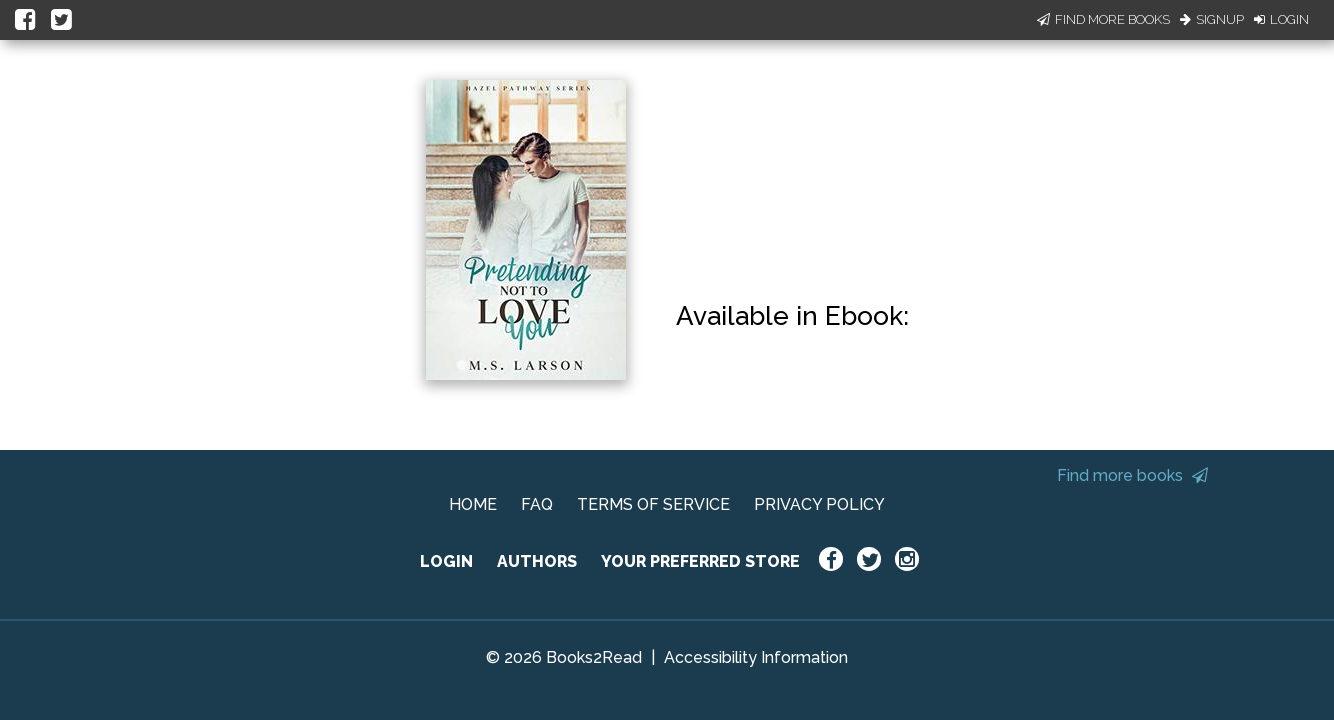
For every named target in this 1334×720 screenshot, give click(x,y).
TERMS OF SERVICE (653, 504)
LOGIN (446, 561)
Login (1281, 19)
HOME (473, 504)
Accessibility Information (756, 657)
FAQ (537, 504)
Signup (1212, 19)
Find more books (1132, 475)
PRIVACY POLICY (819, 504)
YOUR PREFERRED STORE (700, 561)
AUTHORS (537, 561)
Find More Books (1103, 19)
